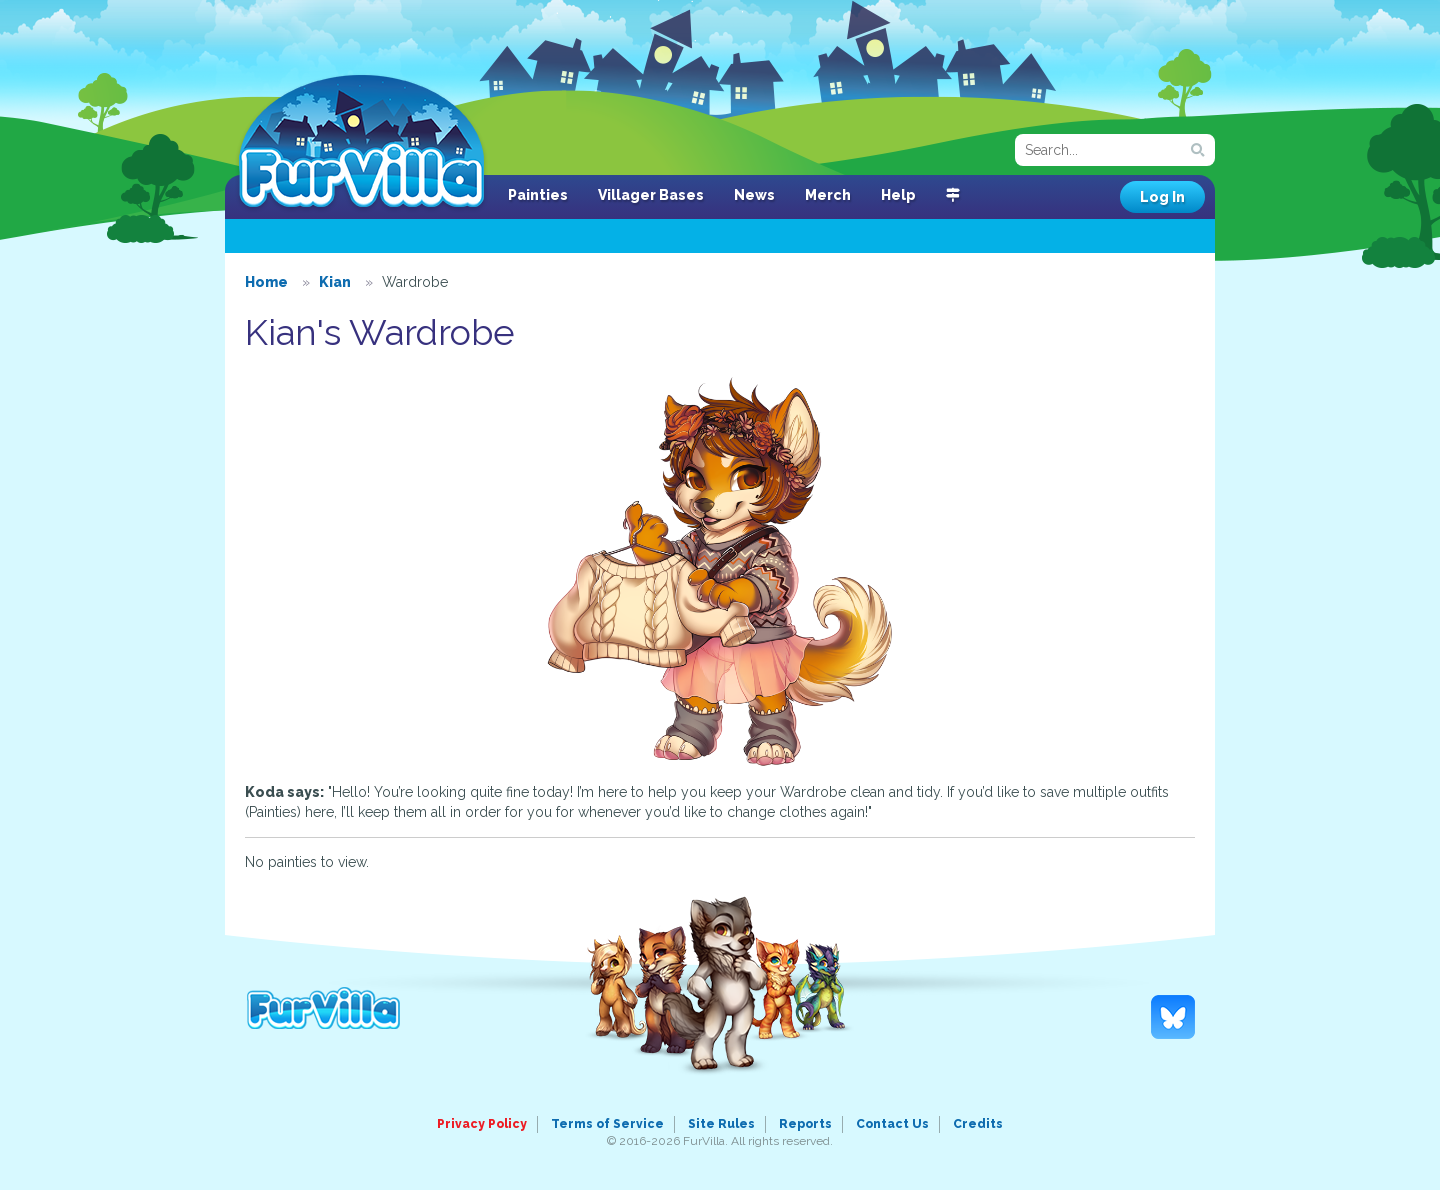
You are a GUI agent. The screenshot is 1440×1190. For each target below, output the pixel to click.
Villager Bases (651, 195)
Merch (828, 195)
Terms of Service (607, 1124)
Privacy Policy (482, 1124)
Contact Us (892, 1124)
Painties (538, 195)
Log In (1162, 197)
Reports (805, 1124)
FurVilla (361, 143)
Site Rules (721, 1124)
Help (898, 195)
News (754, 195)
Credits (978, 1124)
